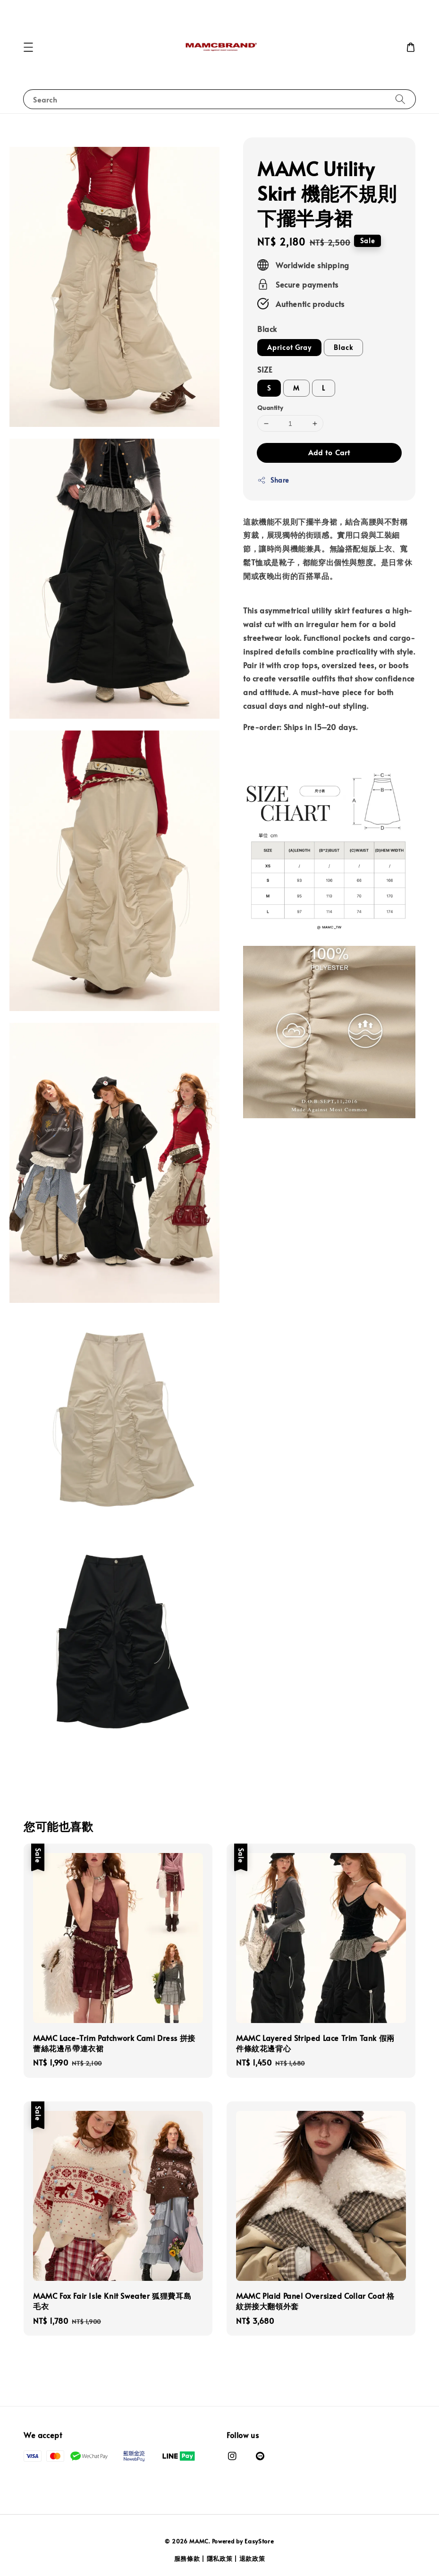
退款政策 (252, 2558)
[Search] (400, 99)
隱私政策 (220, 2558)
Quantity (270, 407)
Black (267, 328)
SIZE (264, 369)
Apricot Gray (289, 347)
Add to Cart (329, 452)
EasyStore (259, 2541)
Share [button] (273, 480)
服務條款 (187, 2558)
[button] (28, 47)
